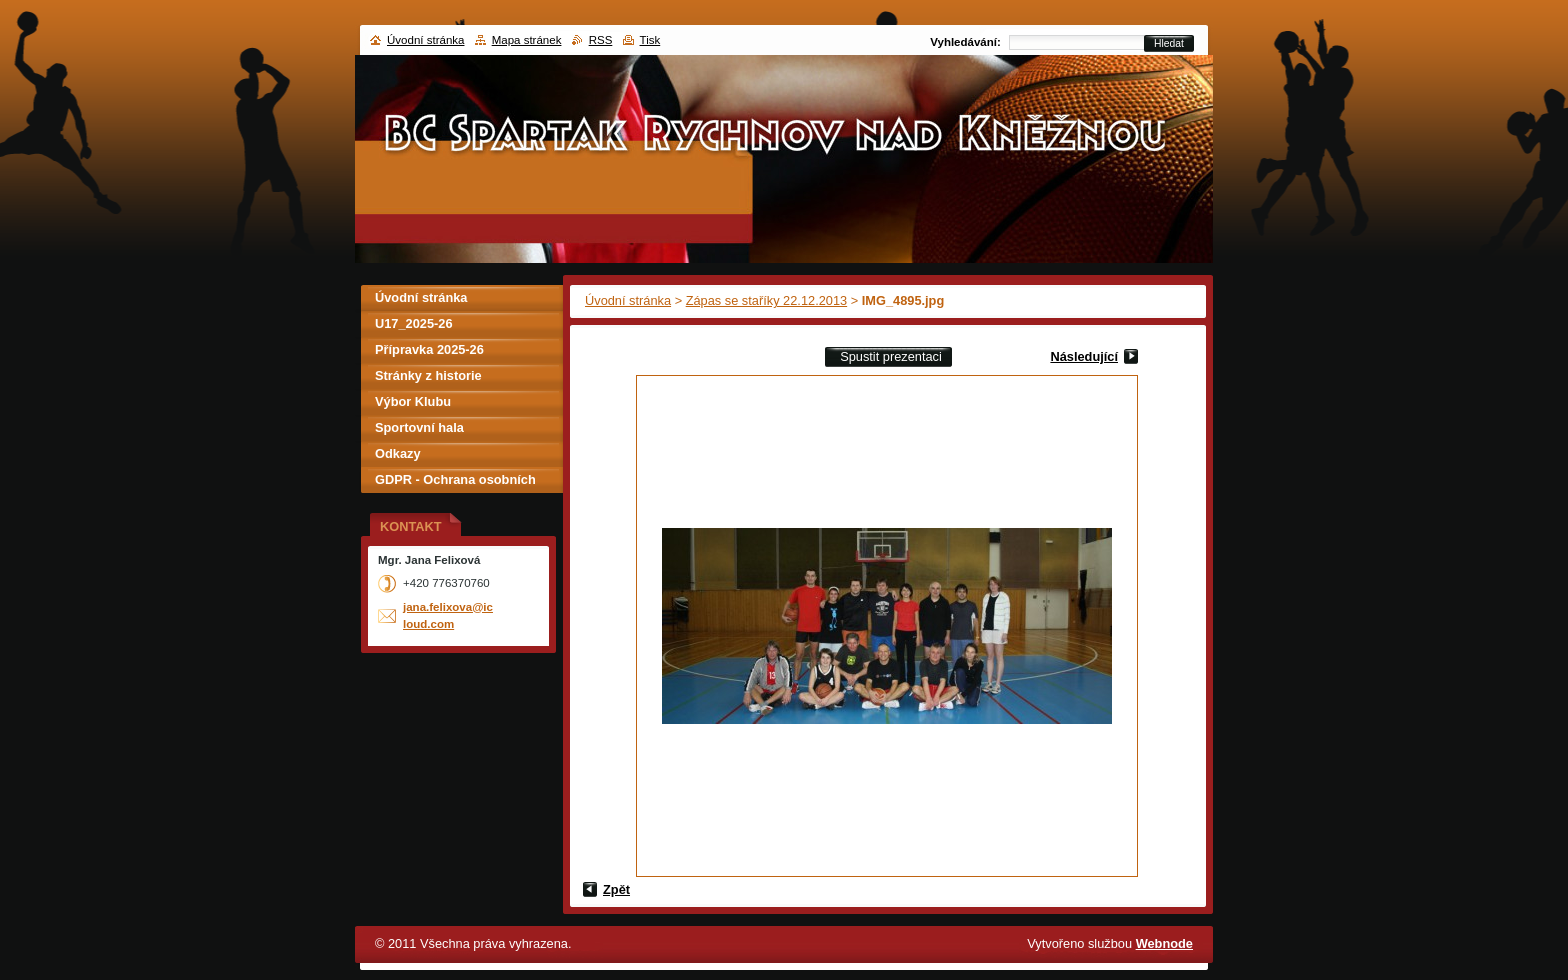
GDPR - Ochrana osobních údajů (455, 482)
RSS (601, 40)
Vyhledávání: (965, 42)
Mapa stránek (527, 40)
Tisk (650, 40)
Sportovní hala (419, 427)
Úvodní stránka (628, 300)
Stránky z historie (428, 375)
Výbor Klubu (413, 401)
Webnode (1164, 943)
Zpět (616, 889)
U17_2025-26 (414, 323)
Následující (1084, 356)
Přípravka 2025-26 (429, 349)
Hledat (1169, 43)
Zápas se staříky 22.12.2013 (766, 300)
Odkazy (398, 453)
